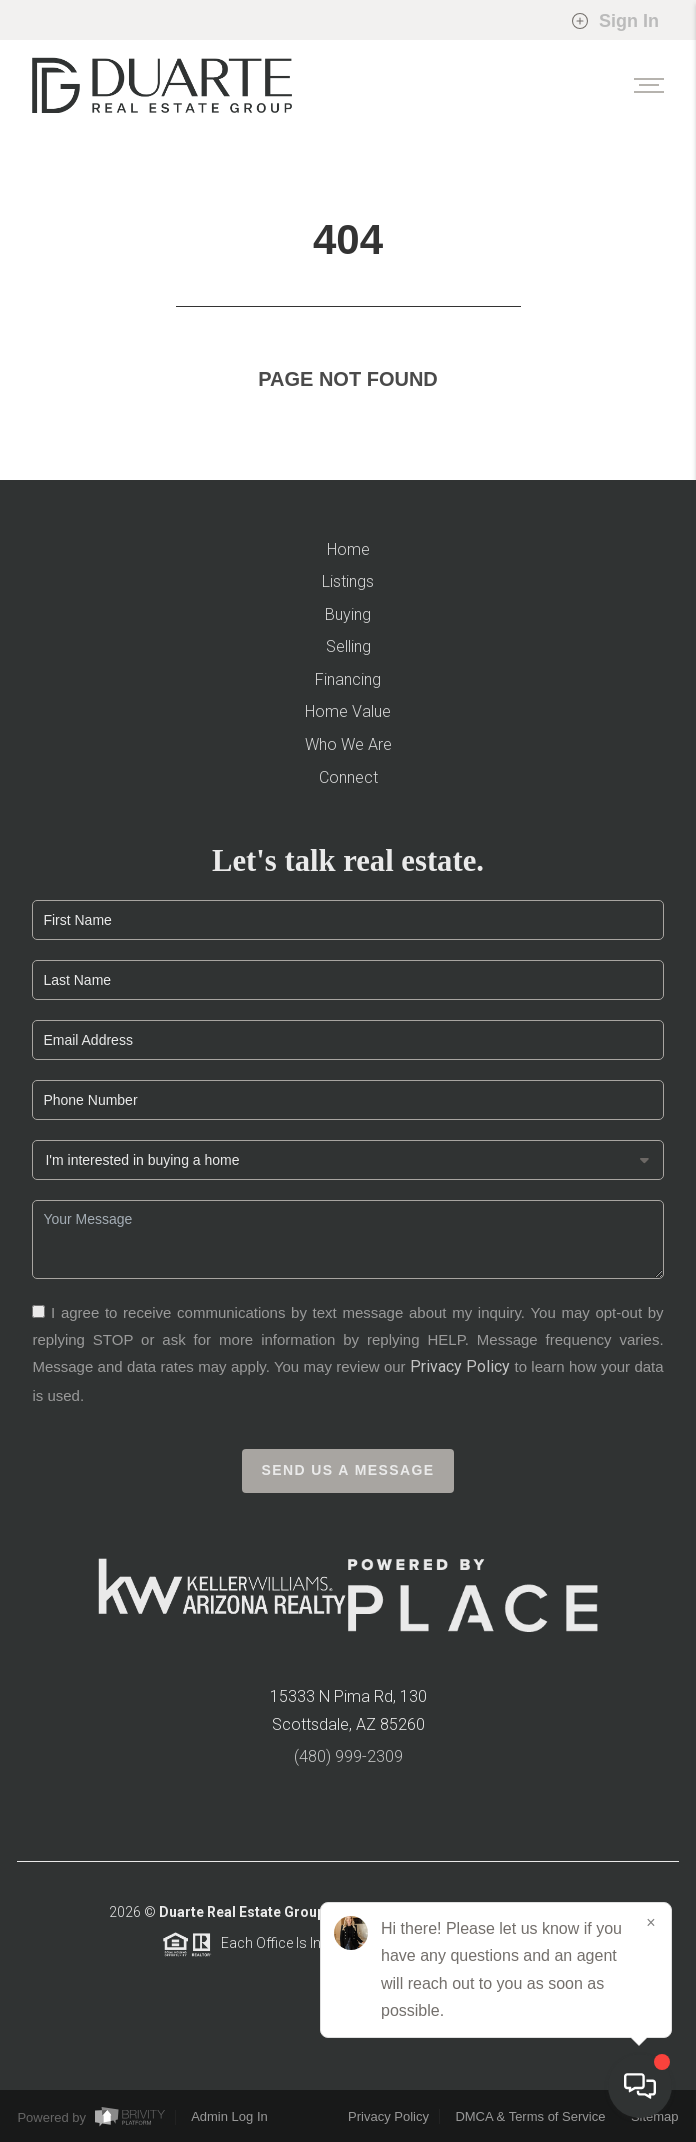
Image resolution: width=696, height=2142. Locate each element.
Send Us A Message (348, 1476)
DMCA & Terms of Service (530, 2116)
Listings (348, 581)
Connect (348, 777)
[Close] (651, 1923)
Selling (348, 646)
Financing (348, 679)
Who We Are (348, 744)
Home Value (348, 711)
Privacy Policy (460, 1373)
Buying (348, 614)
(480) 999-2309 (348, 1762)
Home (348, 549)
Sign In (615, 21)
